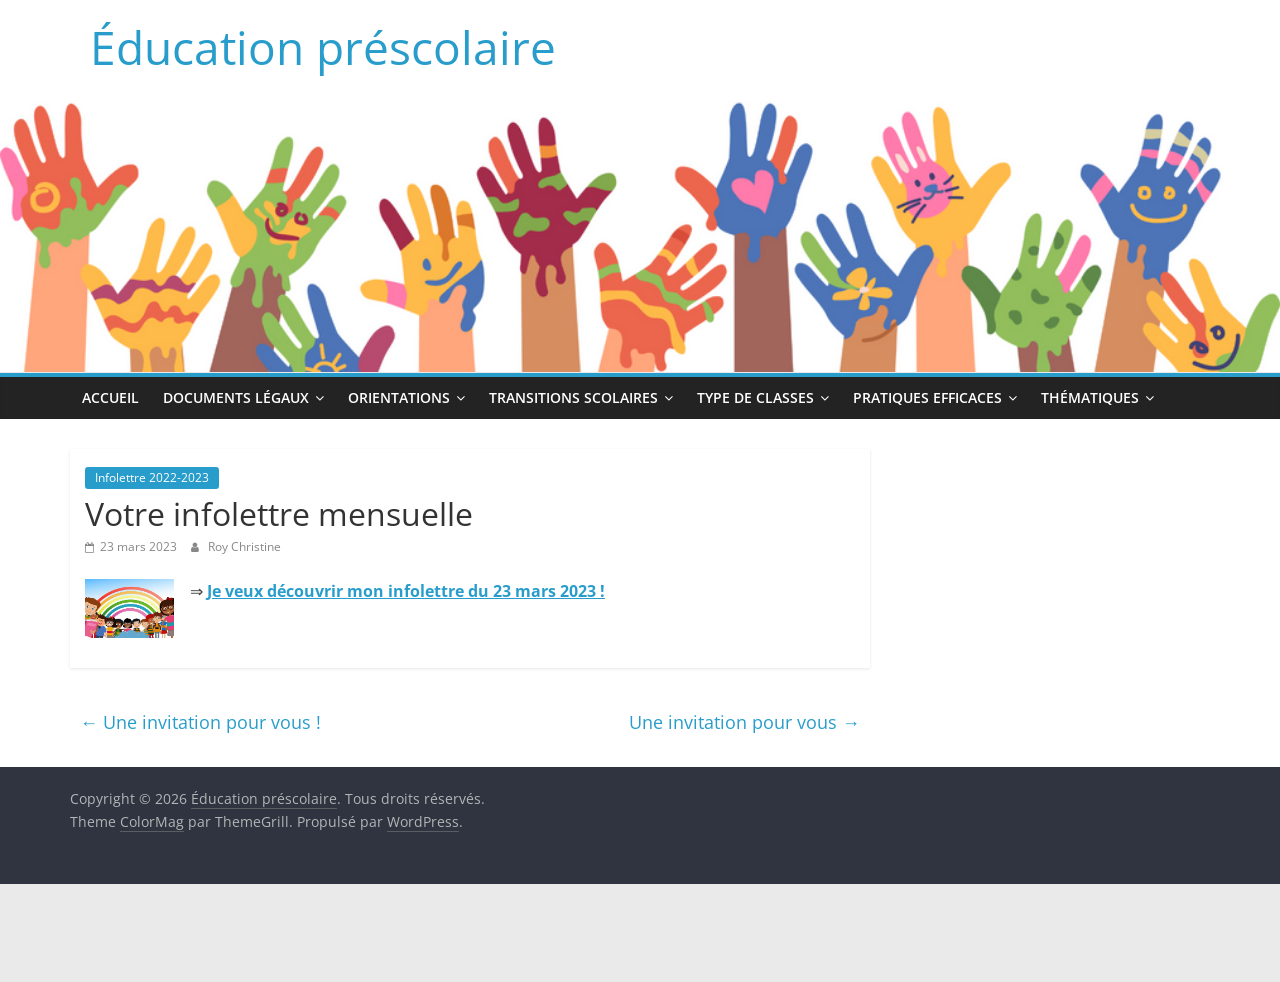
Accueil (110, 397)
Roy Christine (244, 546)
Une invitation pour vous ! (200, 722)
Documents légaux (236, 397)
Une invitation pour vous (744, 722)
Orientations (399, 397)
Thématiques (1090, 397)
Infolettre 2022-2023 (152, 477)
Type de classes (755, 397)
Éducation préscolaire (323, 47)
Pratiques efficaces (927, 397)
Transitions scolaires (573, 397)
